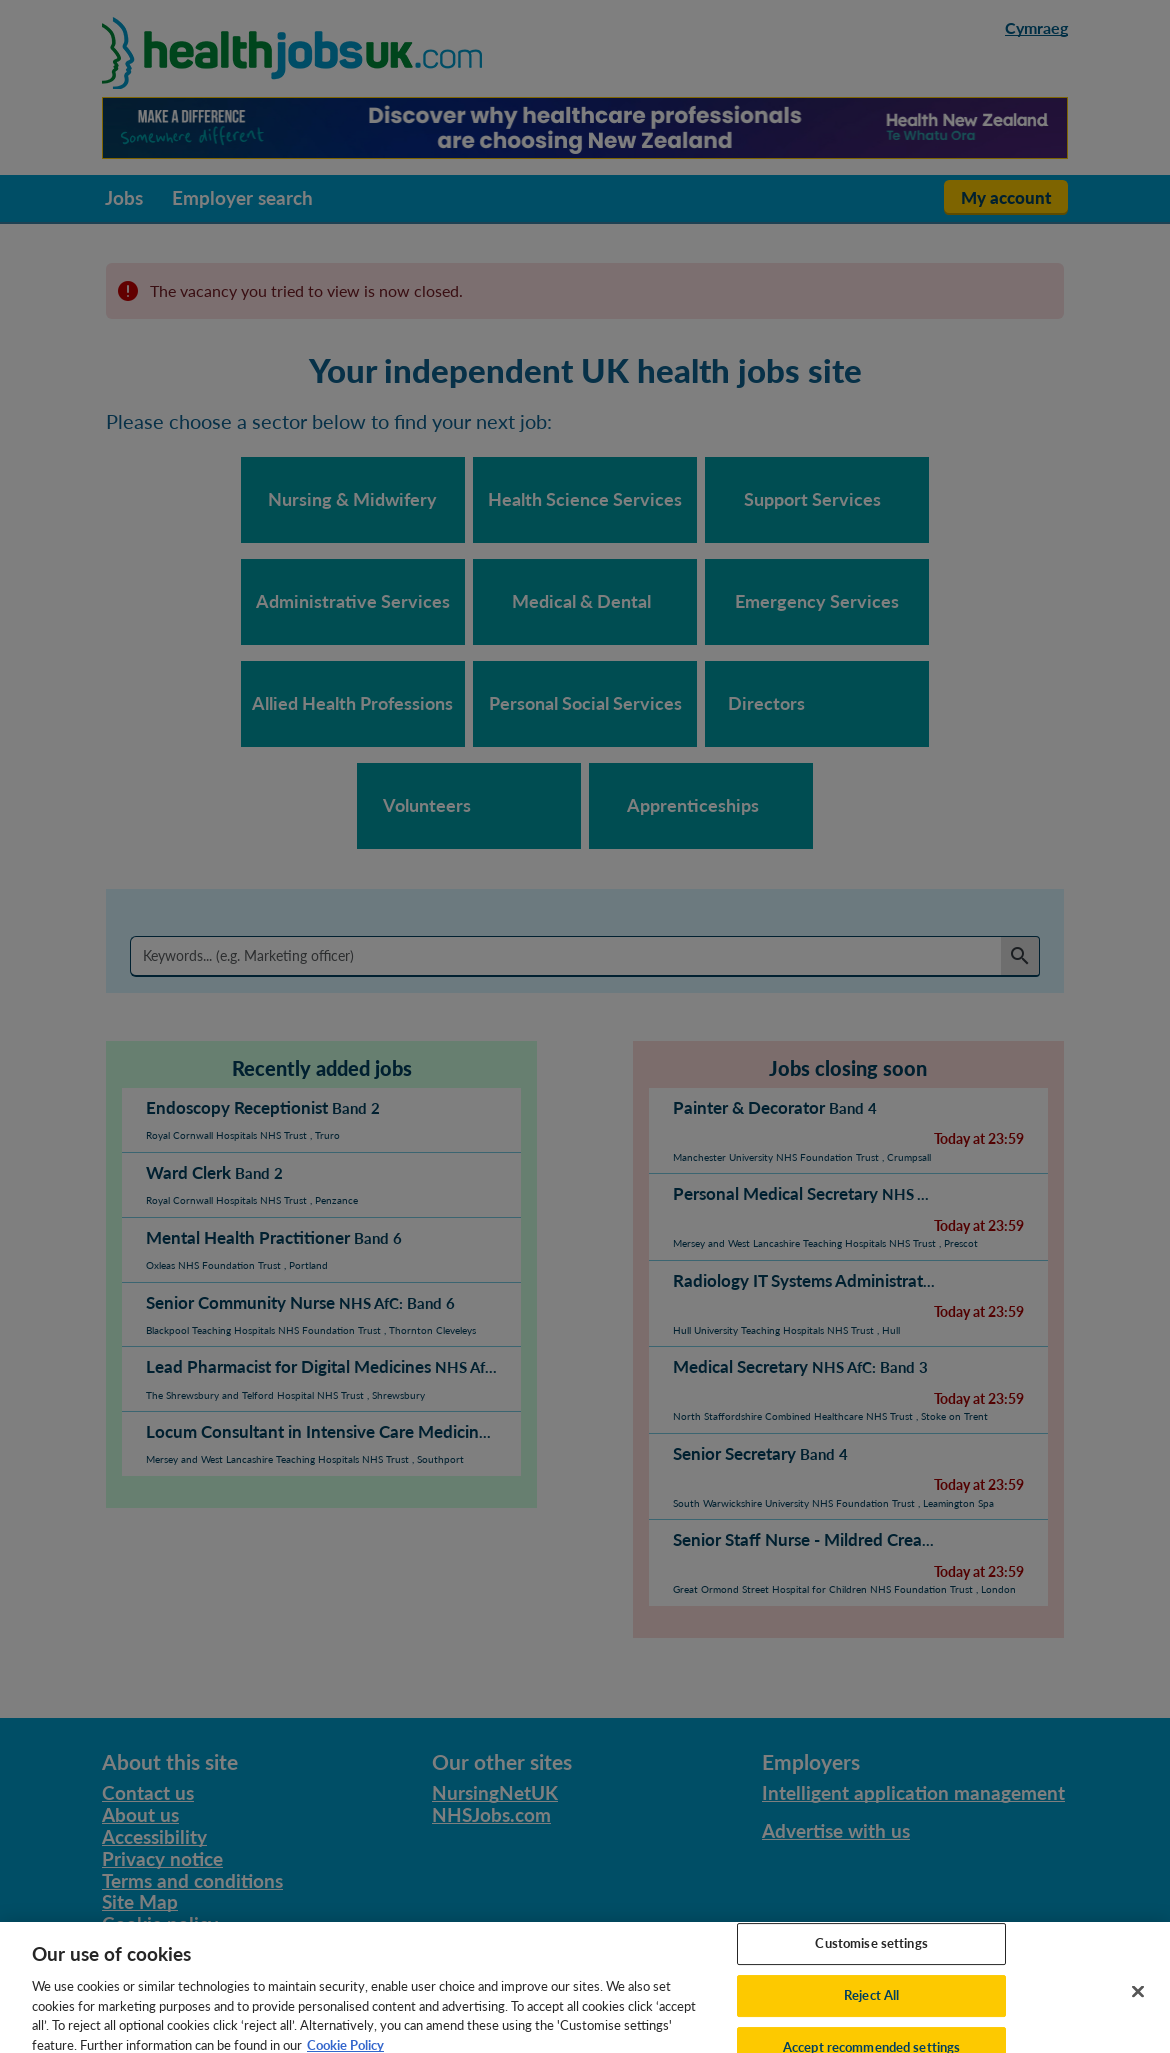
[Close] (1138, 2004)
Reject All (871, 2008)
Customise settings (871, 1956)
